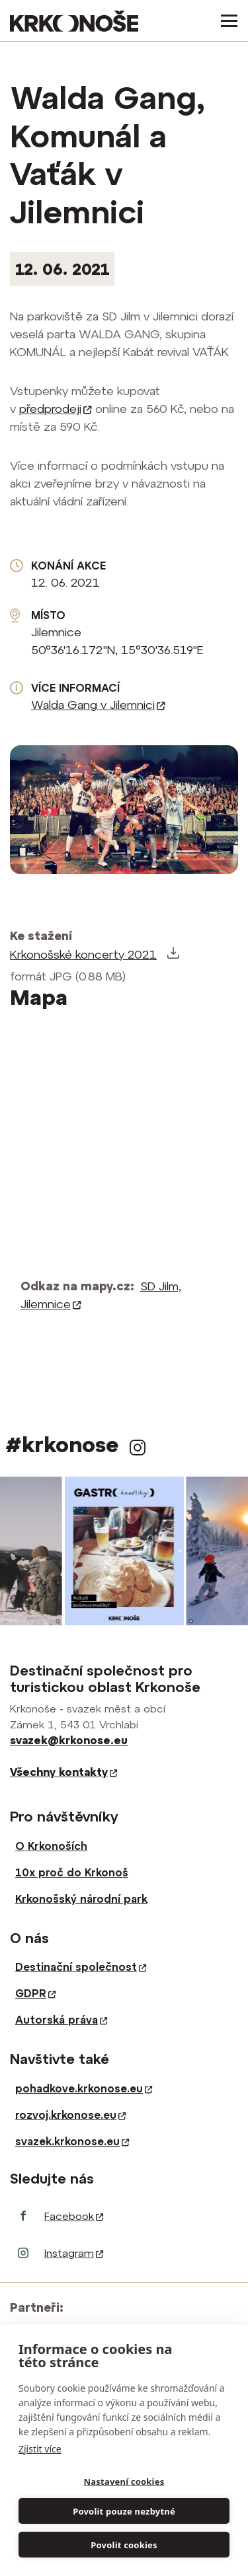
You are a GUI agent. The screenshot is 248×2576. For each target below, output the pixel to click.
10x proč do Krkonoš (71, 1872)
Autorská (61, 2020)
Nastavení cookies (124, 2481)
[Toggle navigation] (225, 20)
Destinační (80, 1967)
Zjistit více (40, 2449)
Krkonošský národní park (81, 1899)
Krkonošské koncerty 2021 (83, 954)
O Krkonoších (51, 1846)
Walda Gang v (98, 705)
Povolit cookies (124, 2545)
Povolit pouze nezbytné (124, 2511)
